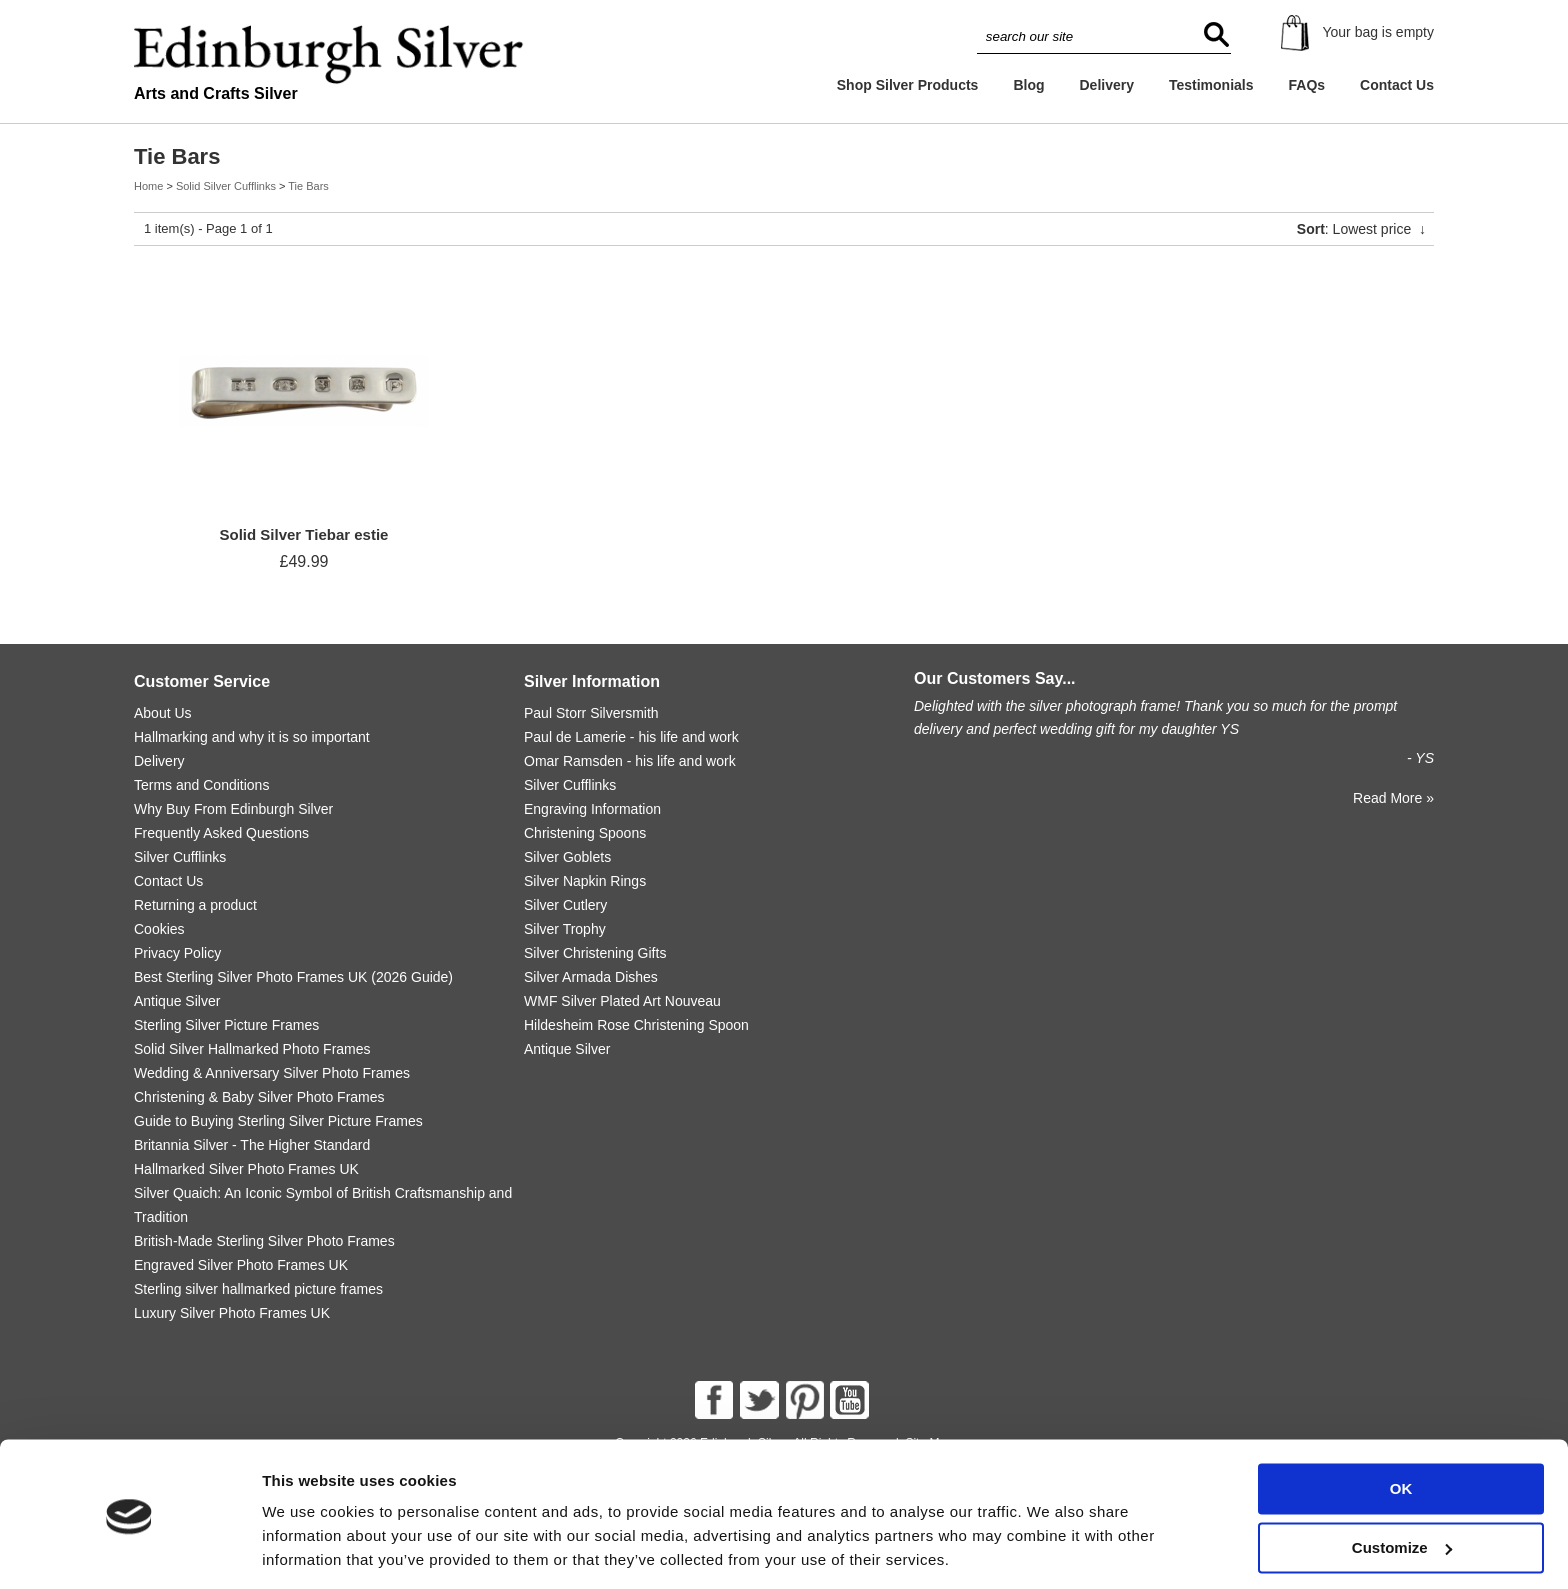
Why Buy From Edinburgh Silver (233, 809)
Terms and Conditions (201, 785)
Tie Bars (308, 186)
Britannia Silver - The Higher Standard (252, 1145)
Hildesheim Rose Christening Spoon (636, 1025)
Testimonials (1211, 85)
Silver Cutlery (565, 905)
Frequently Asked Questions (221, 833)
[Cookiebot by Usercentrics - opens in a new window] (129, 1550)
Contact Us (1397, 85)
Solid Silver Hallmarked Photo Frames (252, 1049)
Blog (1028, 85)
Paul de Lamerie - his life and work (631, 737)
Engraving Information (592, 809)
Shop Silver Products (908, 85)
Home (148, 186)
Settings (292, 1549)
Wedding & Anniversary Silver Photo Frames (272, 1073)
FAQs (1307, 85)
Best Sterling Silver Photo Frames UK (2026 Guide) (293, 977)
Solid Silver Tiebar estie (304, 534)
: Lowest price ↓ (1361, 229)
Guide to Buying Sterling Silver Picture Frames (278, 1121)
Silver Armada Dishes (591, 977)
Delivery (1106, 85)
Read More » (1393, 798)
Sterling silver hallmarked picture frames (258, 1289)
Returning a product (195, 905)
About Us (163, 713)
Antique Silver (177, 1001)
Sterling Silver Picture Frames (226, 1025)
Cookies (159, 929)
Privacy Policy (177, 953)
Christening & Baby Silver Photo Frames (259, 1097)
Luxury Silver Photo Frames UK (232, 1313)
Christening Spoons (585, 833)
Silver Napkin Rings (585, 881)
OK (1401, 1423)
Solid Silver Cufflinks (226, 186)
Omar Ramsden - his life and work (630, 761)
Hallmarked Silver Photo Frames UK (246, 1169)
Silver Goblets (567, 857)
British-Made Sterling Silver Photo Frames (264, 1241)
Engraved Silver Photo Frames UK (241, 1265)
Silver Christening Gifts (595, 953)
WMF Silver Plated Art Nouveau (622, 1001)
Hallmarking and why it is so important (252, 737)
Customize (1402, 1481)
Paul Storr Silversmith (591, 713)
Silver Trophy (565, 929)
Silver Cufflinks (180, 857)
